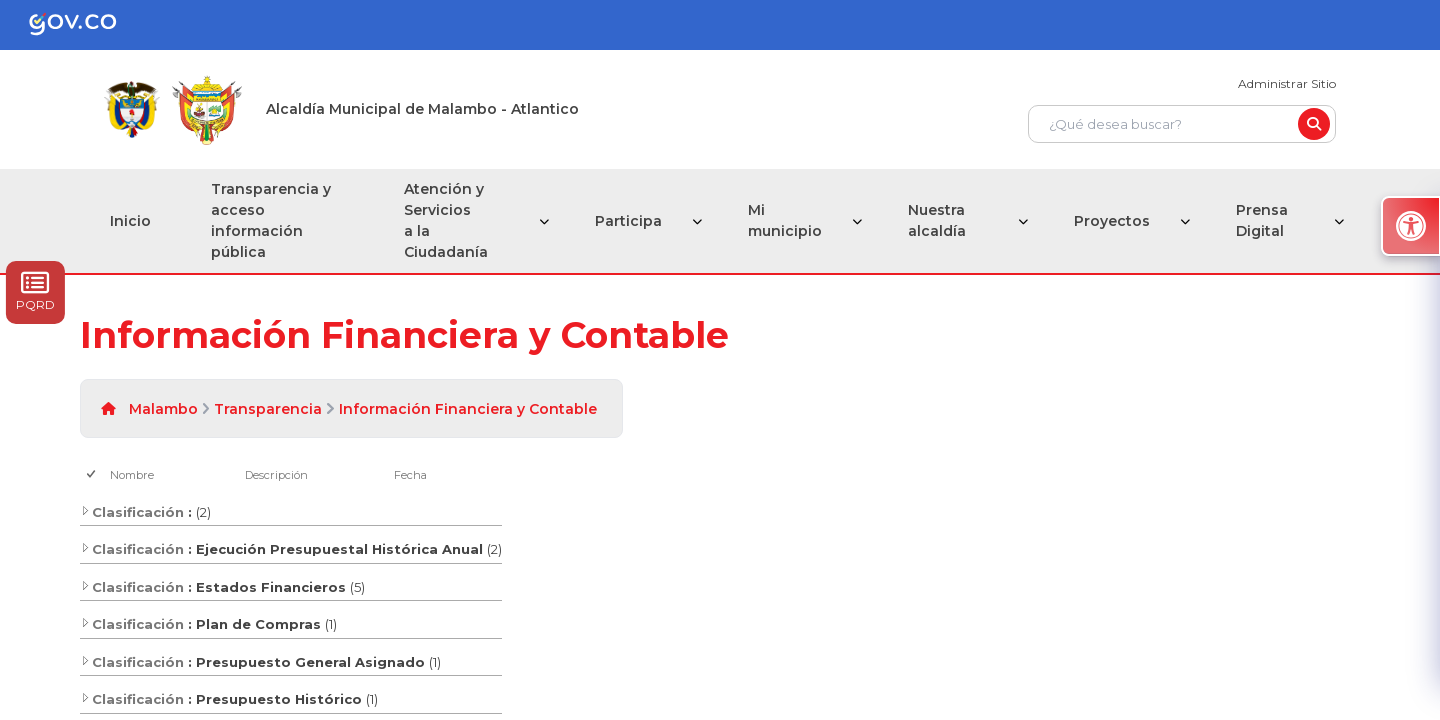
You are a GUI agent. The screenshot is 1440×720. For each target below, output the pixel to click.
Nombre (132, 475)
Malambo (163, 409)
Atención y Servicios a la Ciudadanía (446, 220)
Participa (628, 221)
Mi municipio (785, 220)
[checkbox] (92, 475)
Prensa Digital (1262, 220)
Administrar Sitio (1287, 83)
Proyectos (1112, 221)
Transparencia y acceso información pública (271, 220)
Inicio (130, 221)
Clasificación (132, 512)
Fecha (410, 475)
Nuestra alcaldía (937, 220)
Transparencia (268, 409)
